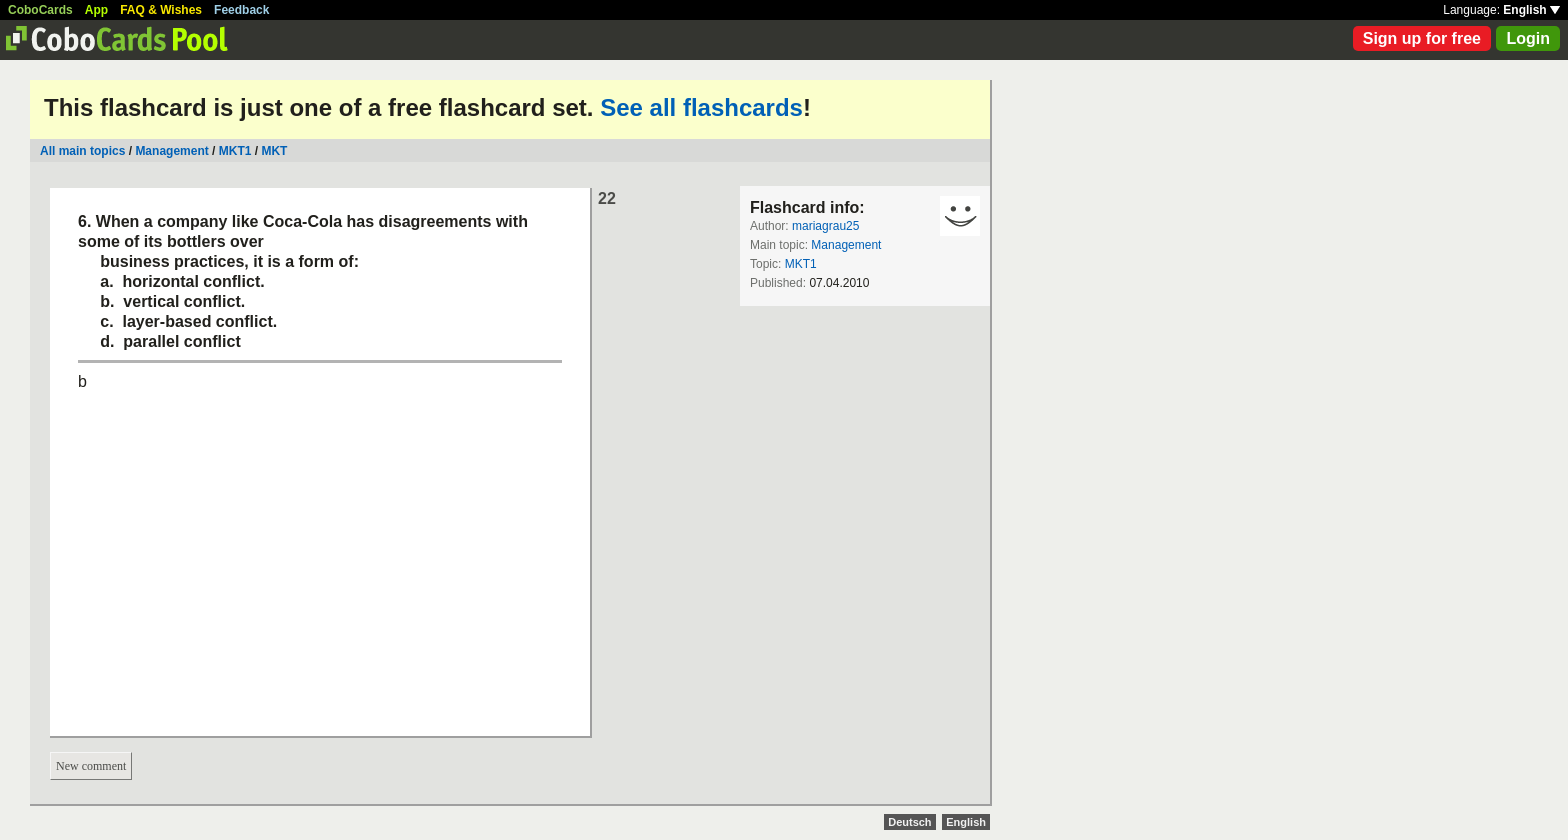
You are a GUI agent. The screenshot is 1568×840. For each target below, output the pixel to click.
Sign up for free (1422, 38)
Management (171, 151)
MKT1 (235, 151)
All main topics (82, 151)
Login (1528, 38)
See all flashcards (701, 107)
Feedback (241, 10)
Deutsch (909, 822)
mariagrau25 (825, 226)
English (1531, 10)
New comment (91, 766)
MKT (274, 151)
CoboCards (40, 10)
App (96, 10)
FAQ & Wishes (161, 10)
